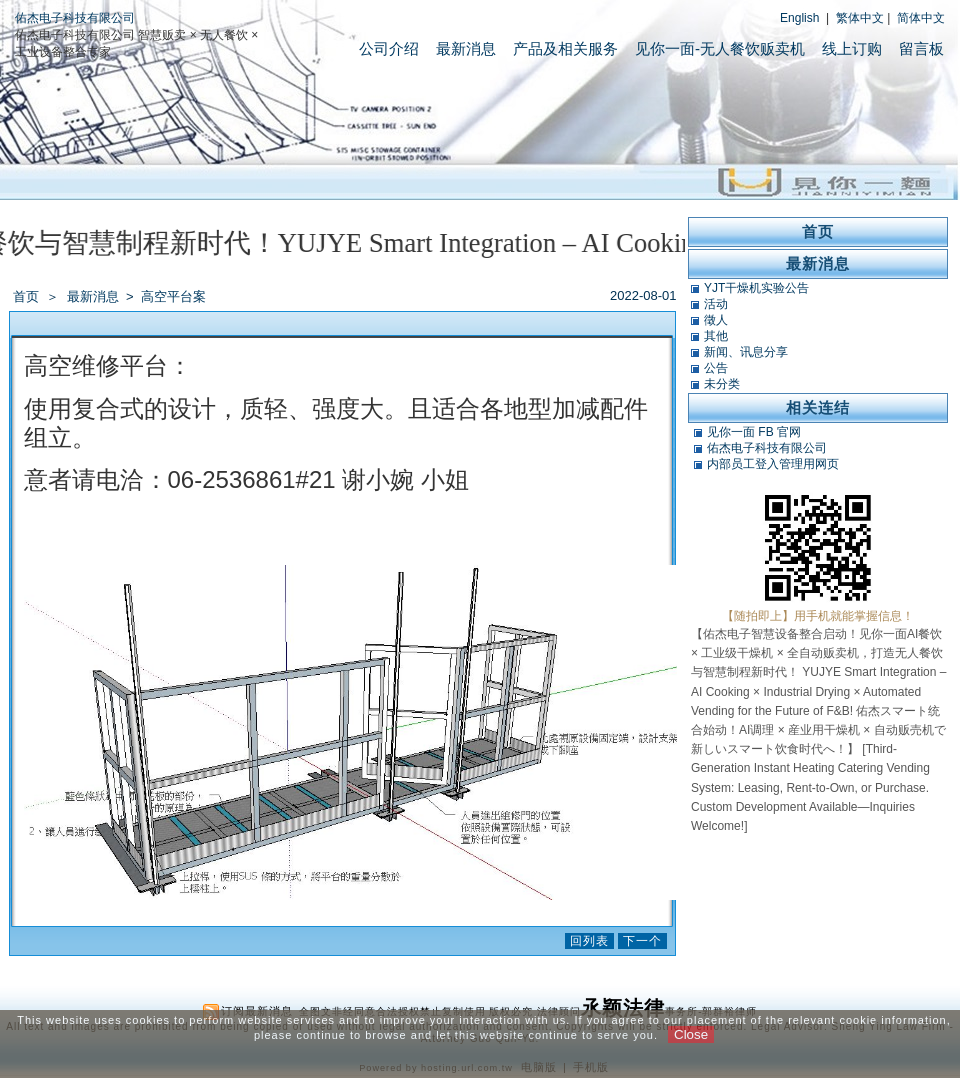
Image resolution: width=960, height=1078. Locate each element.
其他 (716, 336)
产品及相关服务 (565, 48)
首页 (26, 296)
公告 (716, 368)
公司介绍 (389, 48)
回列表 (589, 941)
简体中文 (921, 18)
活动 (716, 304)
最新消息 (466, 48)
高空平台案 (173, 296)
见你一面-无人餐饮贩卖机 (720, 48)
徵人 (716, 320)
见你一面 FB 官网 (754, 432)
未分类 (722, 384)
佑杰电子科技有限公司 (75, 18)
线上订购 (852, 48)
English (799, 18)
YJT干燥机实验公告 (756, 288)
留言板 (921, 48)
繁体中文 (860, 18)
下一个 (642, 941)
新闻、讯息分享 (746, 352)
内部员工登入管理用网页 (773, 464)
